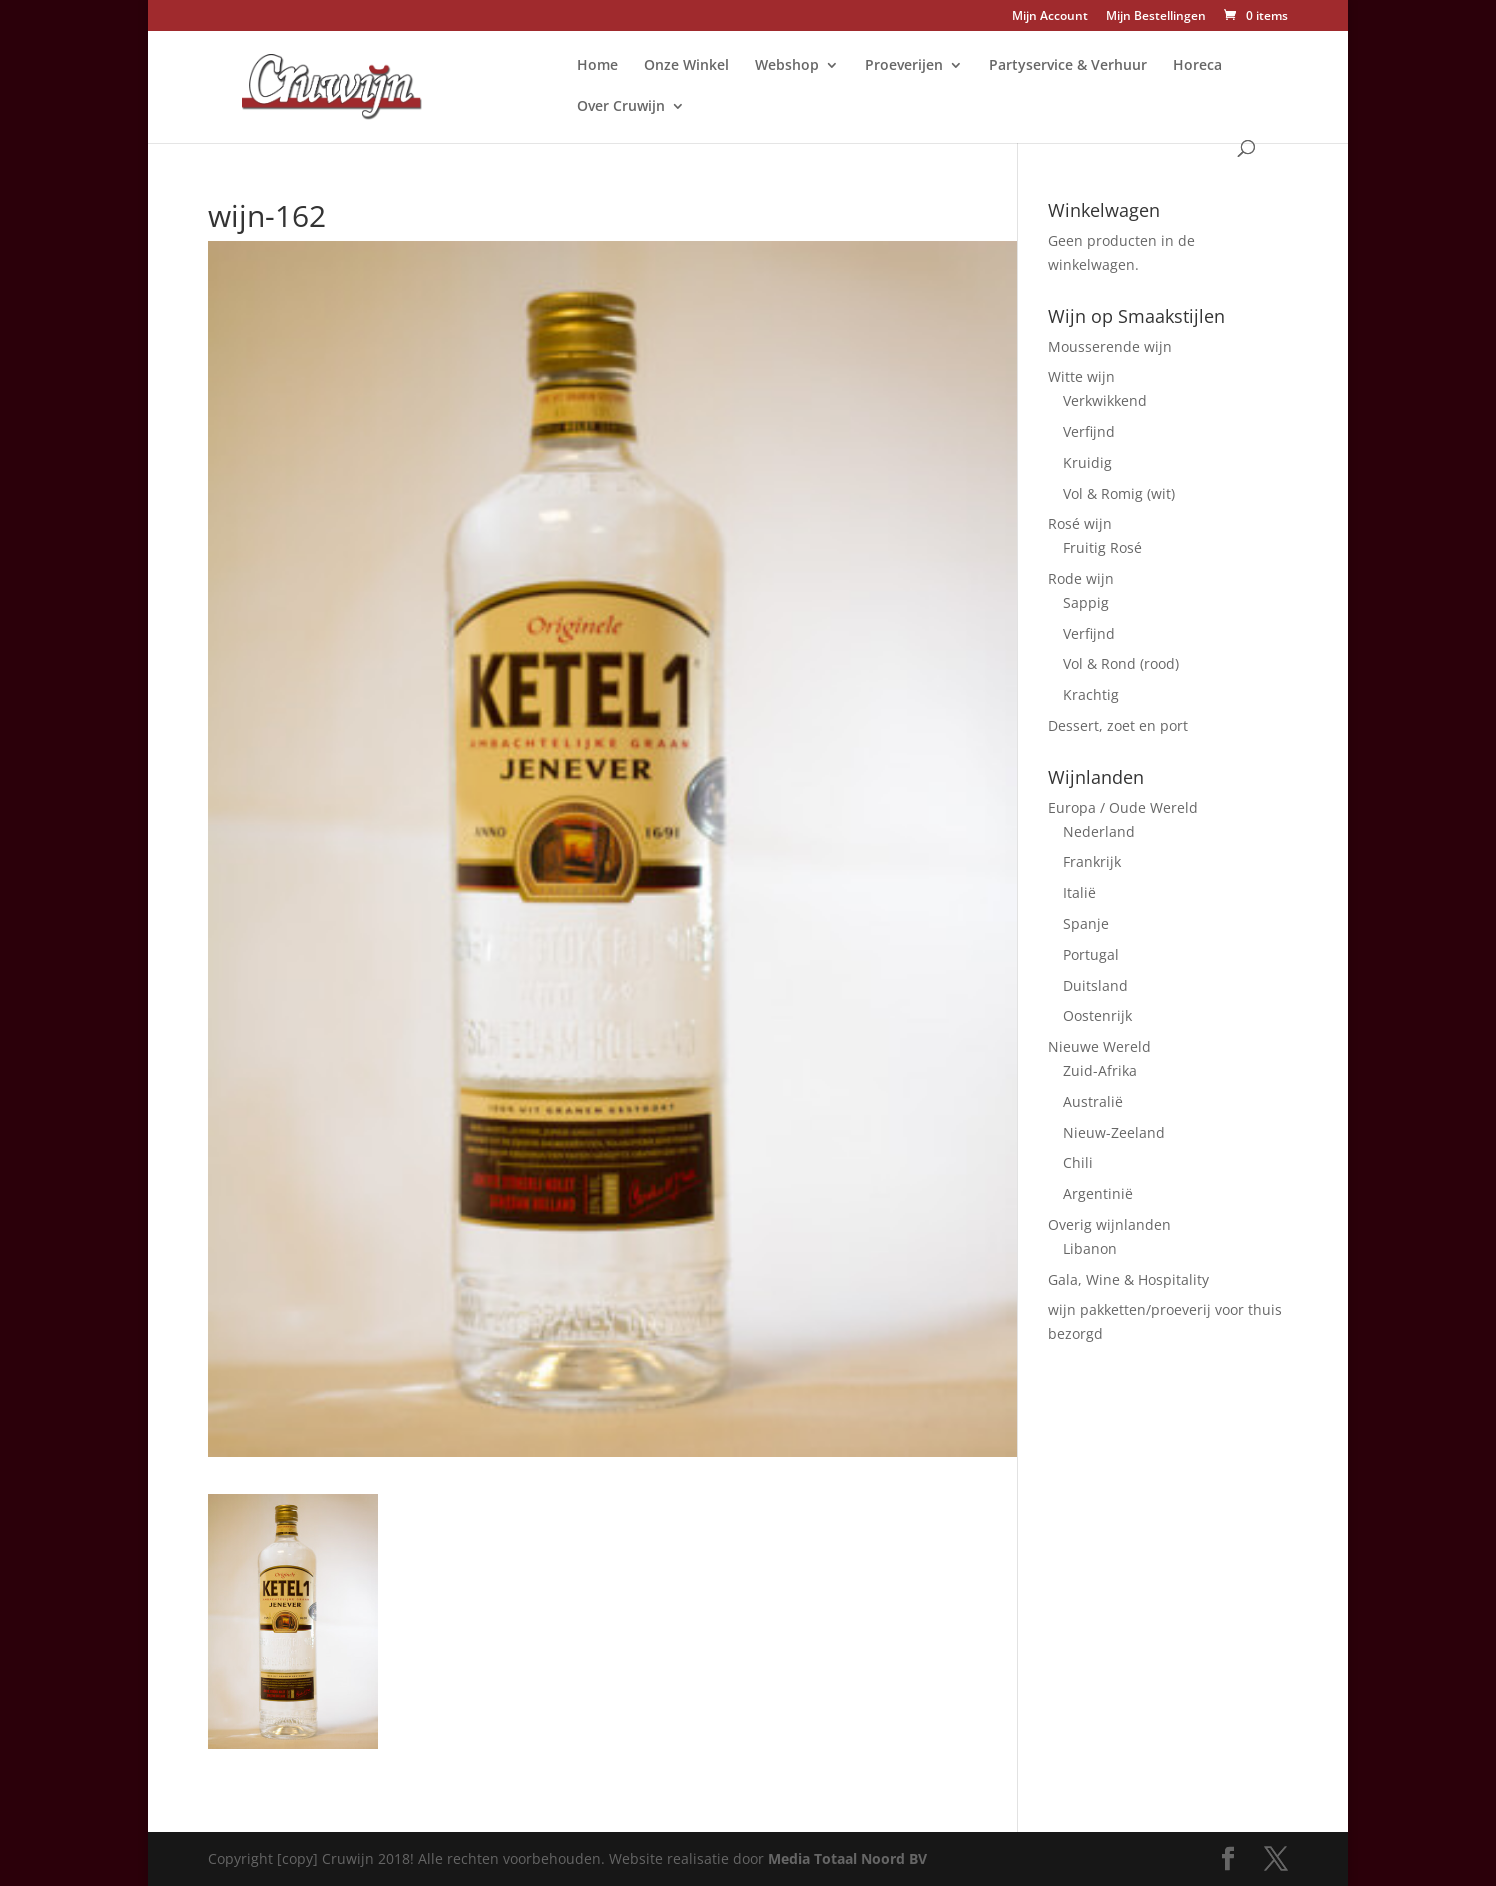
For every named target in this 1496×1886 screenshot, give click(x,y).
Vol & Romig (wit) (1119, 493)
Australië (1093, 1101)
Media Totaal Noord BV (847, 1858)
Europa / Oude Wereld (1123, 807)
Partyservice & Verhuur (1068, 66)
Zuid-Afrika (1100, 1070)
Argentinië (1098, 1193)
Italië (1079, 892)
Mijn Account (1050, 17)
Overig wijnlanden (1109, 1224)
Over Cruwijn (621, 107)
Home (597, 66)
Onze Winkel (686, 66)
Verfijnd (1089, 431)
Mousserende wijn (1110, 346)
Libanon (1090, 1248)
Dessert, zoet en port (1118, 725)
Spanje (1086, 923)
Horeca (1197, 66)
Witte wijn (1081, 376)
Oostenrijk (1097, 1015)
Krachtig (1091, 694)
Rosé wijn (1080, 523)
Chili (1078, 1162)
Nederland (1099, 831)
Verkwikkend (1105, 400)
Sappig (1086, 602)
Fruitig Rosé (1102, 547)
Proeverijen (904, 66)
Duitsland (1095, 985)
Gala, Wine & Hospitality (1128, 1279)
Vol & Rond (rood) (1121, 663)
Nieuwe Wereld (1099, 1046)
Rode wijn (1081, 578)
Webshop (787, 66)
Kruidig (1087, 462)
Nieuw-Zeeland (1114, 1132)
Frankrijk (1092, 861)
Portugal (1091, 954)
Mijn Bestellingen (1156, 17)
